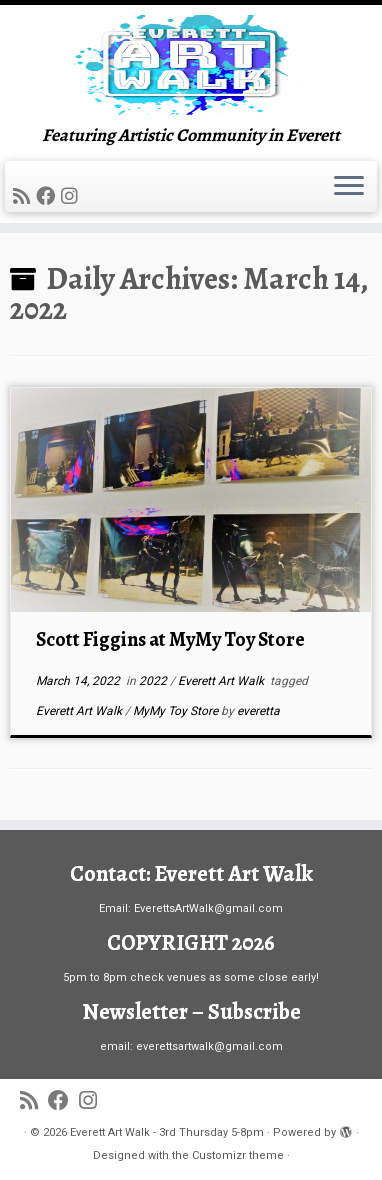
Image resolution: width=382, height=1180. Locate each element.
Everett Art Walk (222, 681)
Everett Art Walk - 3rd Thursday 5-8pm (167, 1132)
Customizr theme (238, 1155)
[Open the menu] (349, 187)
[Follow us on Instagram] (72, 196)
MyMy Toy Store (177, 711)
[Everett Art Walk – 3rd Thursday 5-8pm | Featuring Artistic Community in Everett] (191, 65)
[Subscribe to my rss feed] (24, 196)
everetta (258, 711)
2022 (154, 681)
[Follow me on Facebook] (48, 196)
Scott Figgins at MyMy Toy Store (170, 639)
